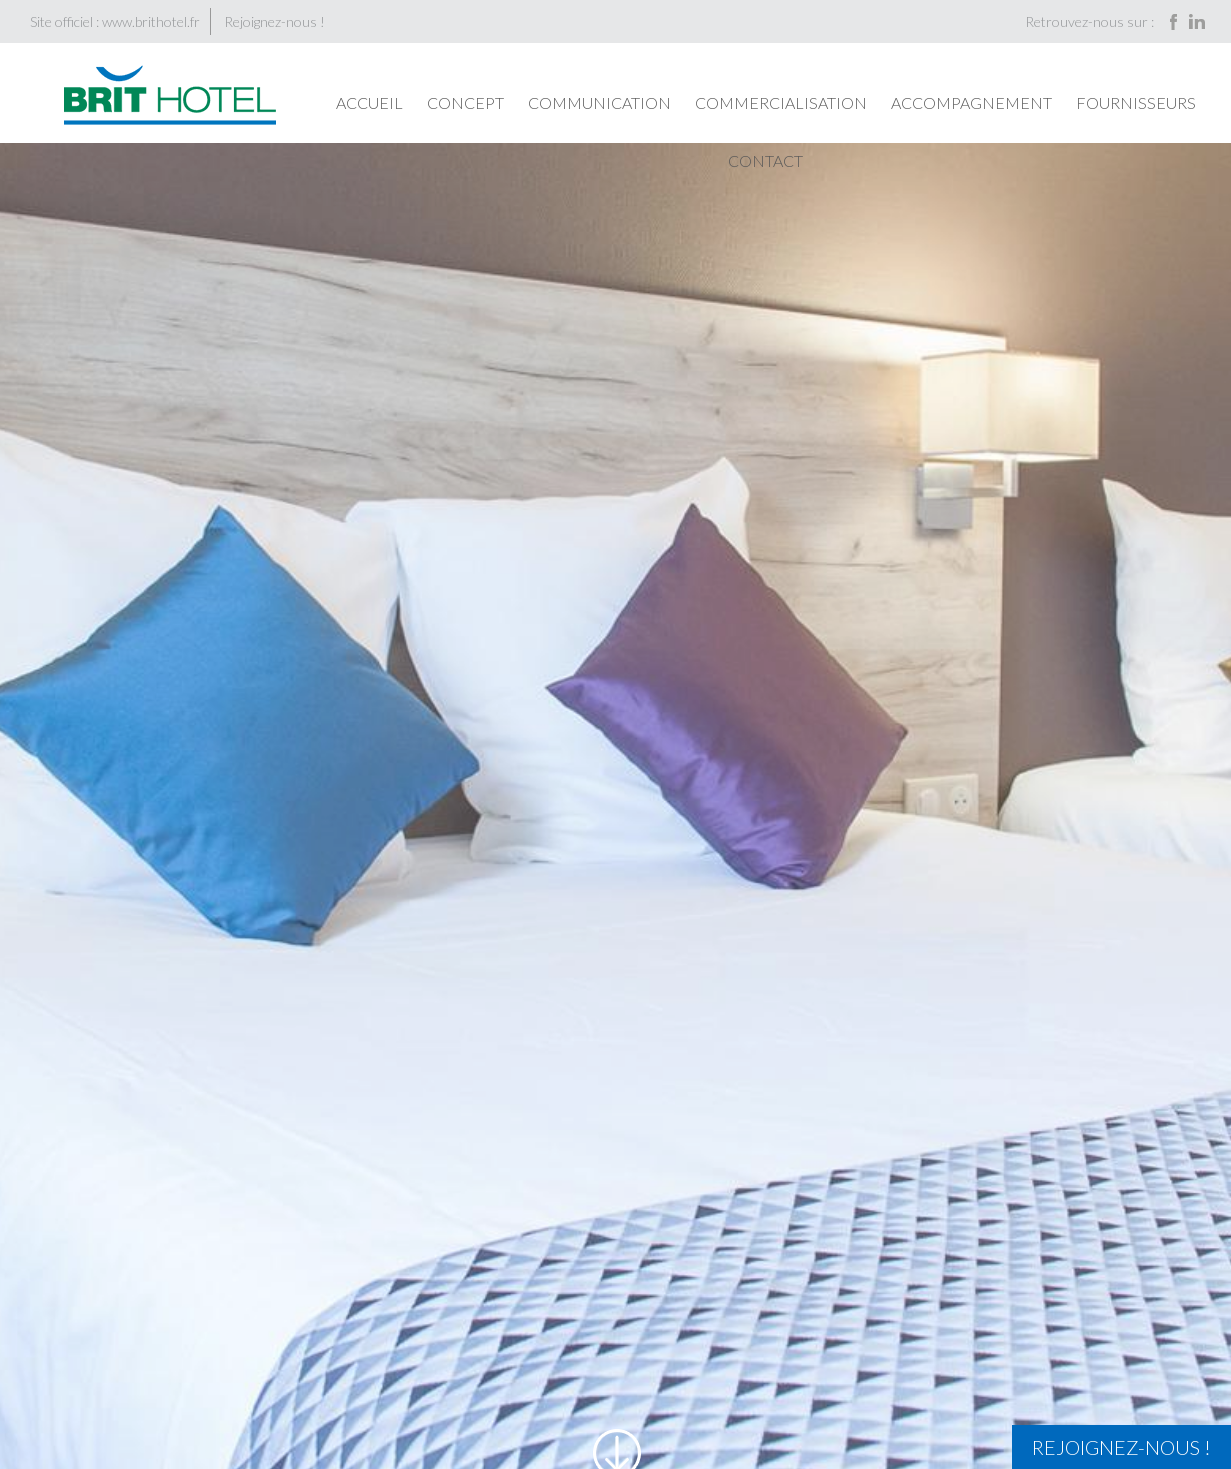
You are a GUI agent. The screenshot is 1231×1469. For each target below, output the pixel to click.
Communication (599, 102)
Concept (465, 102)
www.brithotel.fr (151, 21)
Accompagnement (971, 102)
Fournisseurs (1136, 102)
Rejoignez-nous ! (274, 21)
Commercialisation (781, 102)
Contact (765, 160)
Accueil (369, 102)
